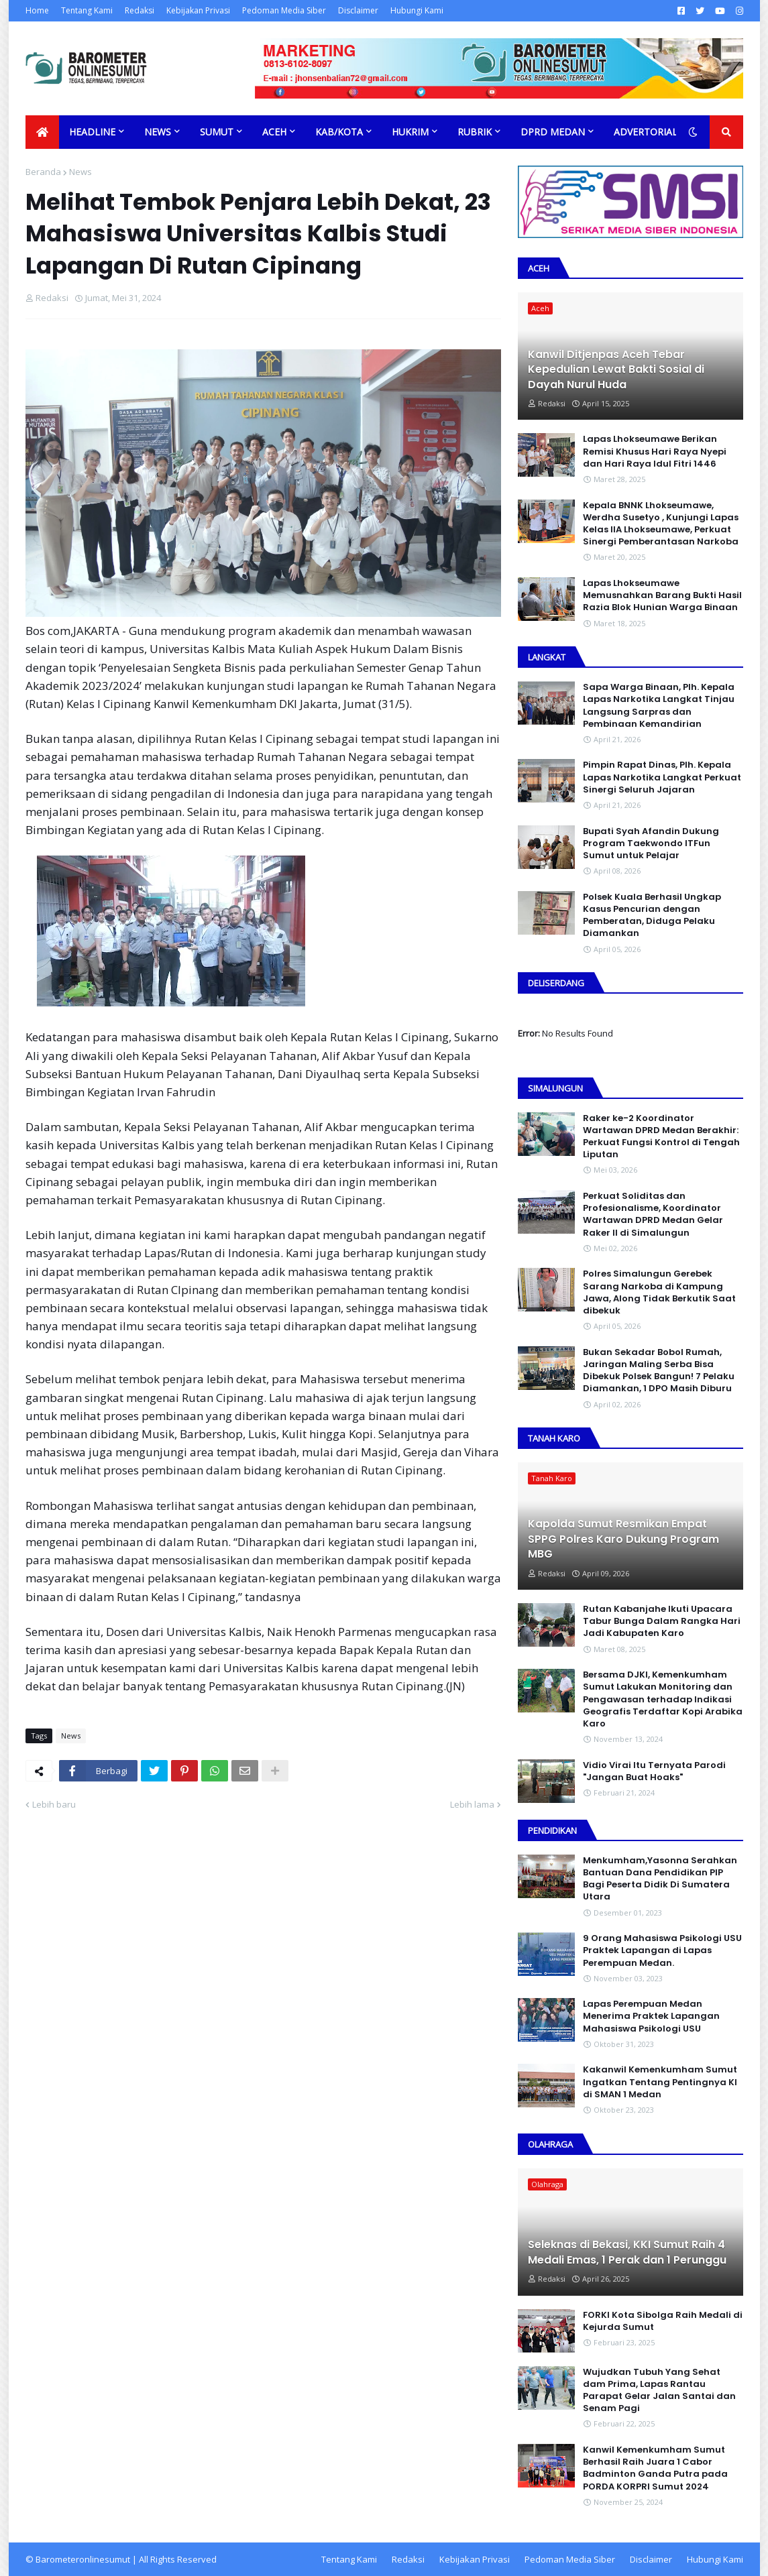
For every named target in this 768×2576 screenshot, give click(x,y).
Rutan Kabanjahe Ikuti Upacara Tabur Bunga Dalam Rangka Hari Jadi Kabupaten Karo (661, 1621)
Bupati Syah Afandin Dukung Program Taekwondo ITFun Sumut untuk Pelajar (651, 843)
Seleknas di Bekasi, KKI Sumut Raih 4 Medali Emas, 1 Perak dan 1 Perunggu (627, 2252)
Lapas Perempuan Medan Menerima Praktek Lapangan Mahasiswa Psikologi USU (651, 2016)
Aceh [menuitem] (274, 131)
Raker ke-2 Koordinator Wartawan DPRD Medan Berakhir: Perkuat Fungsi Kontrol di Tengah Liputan (661, 1136)
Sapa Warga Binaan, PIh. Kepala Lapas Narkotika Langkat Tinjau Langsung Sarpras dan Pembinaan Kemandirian (658, 705)
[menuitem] (42, 132)
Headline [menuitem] (92, 131)
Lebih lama (472, 1804)
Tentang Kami (87, 10)
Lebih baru (54, 1804)
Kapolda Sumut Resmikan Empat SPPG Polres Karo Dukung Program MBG (623, 1539)
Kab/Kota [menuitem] (339, 131)
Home (37, 10)
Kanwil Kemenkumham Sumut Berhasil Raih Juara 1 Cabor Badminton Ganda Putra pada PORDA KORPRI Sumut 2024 (655, 2468)
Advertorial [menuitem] (645, 131)
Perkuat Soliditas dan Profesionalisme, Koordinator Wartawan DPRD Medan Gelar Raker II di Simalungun (653, 1214)
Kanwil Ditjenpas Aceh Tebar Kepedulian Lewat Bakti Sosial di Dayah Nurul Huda (616, 369)
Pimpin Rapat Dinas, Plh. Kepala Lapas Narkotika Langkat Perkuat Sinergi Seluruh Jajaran (662, 777)
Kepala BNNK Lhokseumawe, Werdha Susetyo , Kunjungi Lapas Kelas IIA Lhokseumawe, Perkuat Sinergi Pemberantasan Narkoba (660, 524)
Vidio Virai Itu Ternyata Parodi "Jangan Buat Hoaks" (654, 1771)
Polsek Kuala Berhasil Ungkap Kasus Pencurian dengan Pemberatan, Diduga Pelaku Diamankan (652, 915)
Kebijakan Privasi (198, 10)
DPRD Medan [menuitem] (552, 131)
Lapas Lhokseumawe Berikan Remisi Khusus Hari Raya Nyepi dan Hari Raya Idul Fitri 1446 (654, 451)
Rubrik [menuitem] (474, 131)
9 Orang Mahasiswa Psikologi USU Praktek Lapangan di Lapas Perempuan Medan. (662, 1950)
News (80, 172)
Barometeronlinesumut (83, 2559)
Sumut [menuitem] (216, 131)
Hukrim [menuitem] (410, 131)
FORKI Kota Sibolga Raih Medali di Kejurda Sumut (663, 2321)
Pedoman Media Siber (284, 10)
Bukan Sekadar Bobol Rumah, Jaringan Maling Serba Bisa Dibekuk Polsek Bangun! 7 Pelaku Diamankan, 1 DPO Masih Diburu (658, 1370)
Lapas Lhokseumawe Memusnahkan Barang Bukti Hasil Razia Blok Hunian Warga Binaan (662, 595)
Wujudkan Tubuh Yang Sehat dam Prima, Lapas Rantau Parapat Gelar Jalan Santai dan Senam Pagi (659, 2390)
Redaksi (139, 10)
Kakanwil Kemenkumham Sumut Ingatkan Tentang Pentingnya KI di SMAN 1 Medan (660, 2082)
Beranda (43, 172)
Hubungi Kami (416, 10)
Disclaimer (358, 10)
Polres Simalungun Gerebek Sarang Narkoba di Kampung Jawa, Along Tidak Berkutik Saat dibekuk (659, 1292)
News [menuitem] (157, 131)
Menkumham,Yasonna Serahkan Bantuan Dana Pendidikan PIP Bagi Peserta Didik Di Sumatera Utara (660, 1879)
